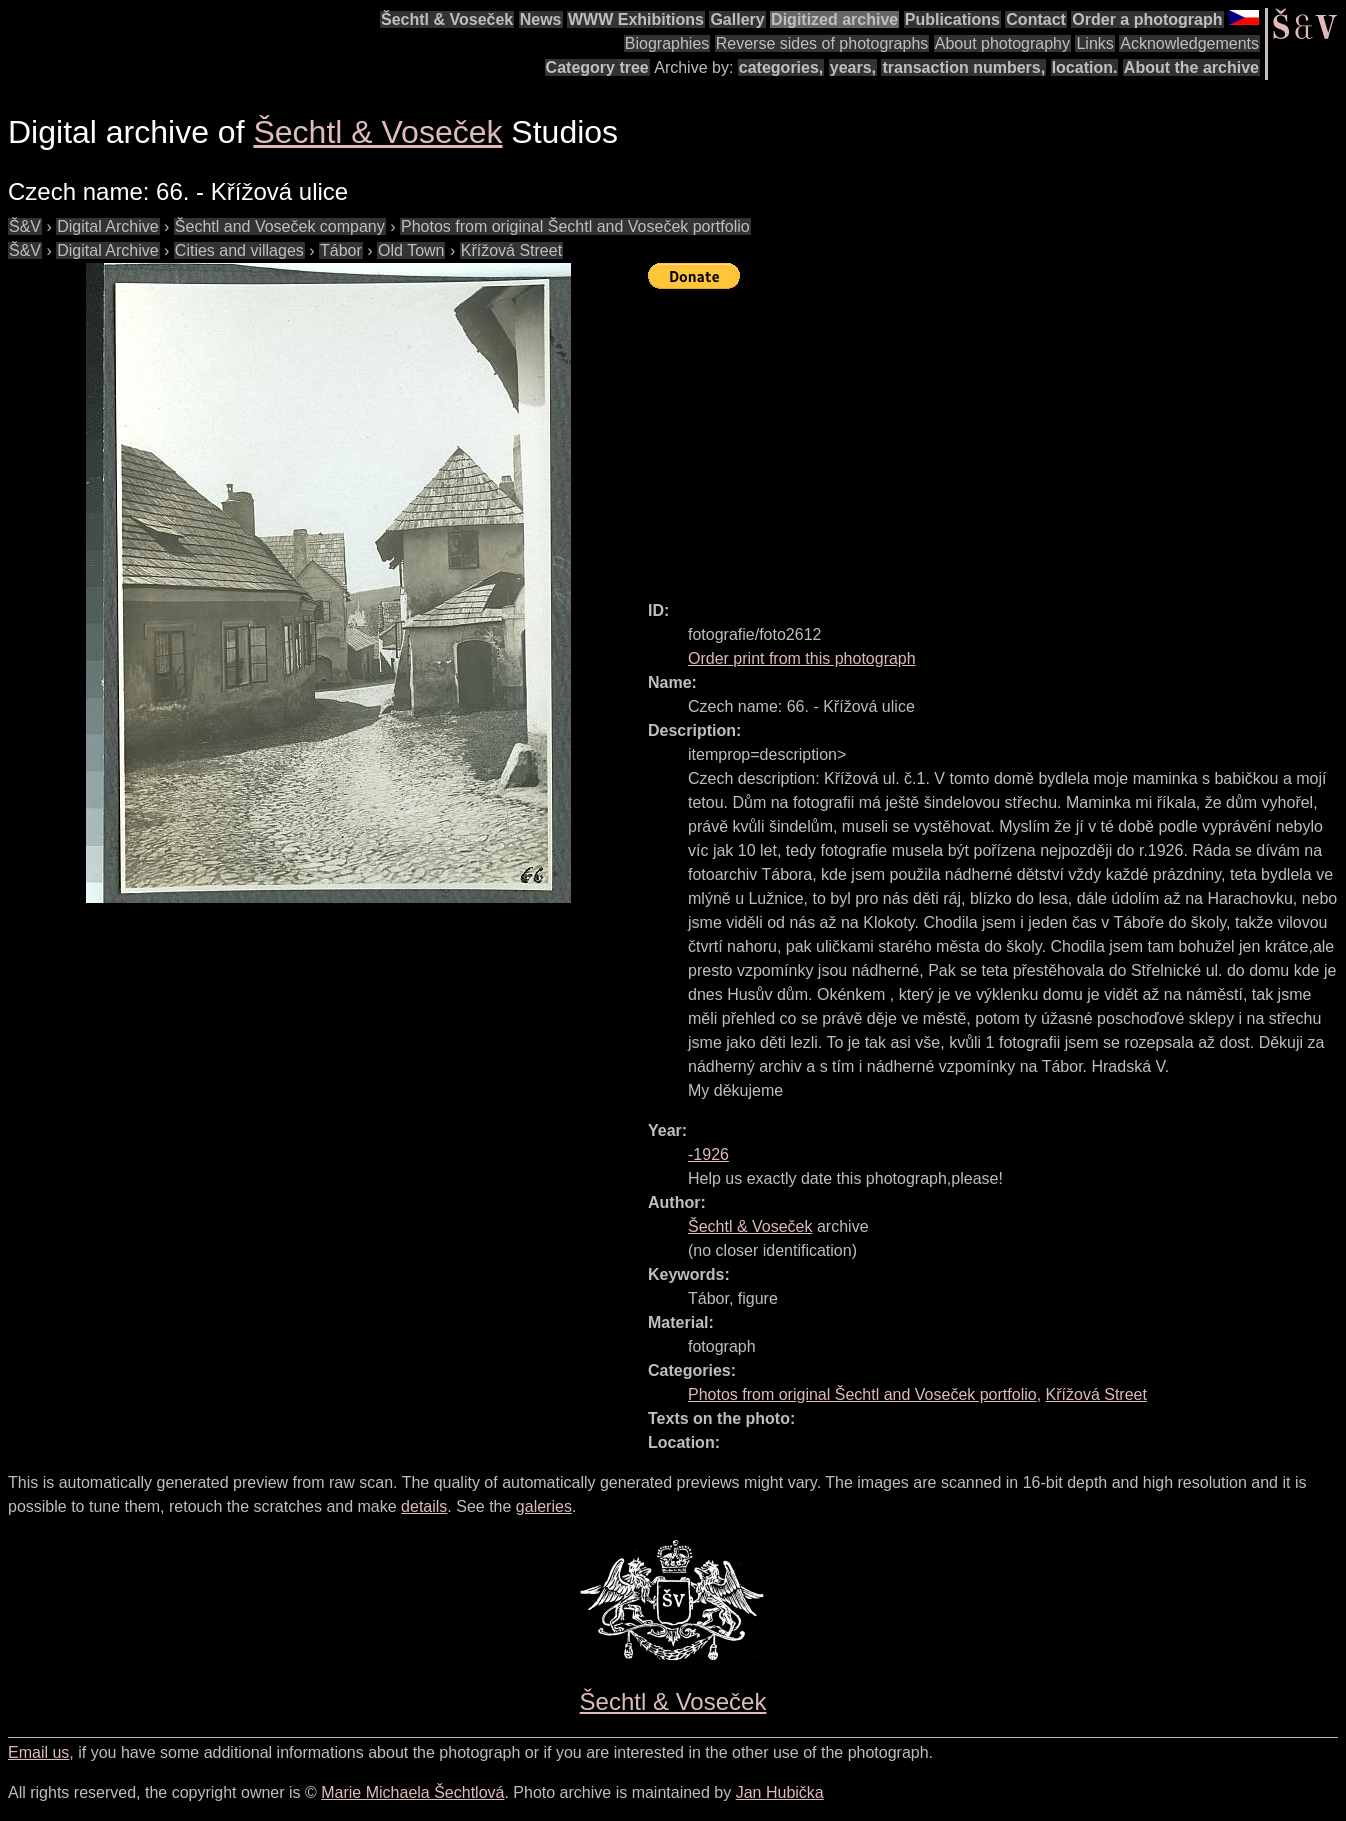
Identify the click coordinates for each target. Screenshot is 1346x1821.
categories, (781, 67)
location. (1085, 67)
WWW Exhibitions (636, 19)
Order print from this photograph (802, 658)
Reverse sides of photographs (822, 43)
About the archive (1191, 67)
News (541, 19)
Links (1094, 43)
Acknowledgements (1189, 43)
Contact (1036, 19)
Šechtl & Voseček (447, 19)
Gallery (737, 19)
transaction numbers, (963, 67)
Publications (952, 19)
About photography (1002, 43)
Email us (38, 1752)
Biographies (667, 43)
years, (853, 67)
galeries (544, 1506)
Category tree (597, 67)
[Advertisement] (997, 436)
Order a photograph (1147, 19)
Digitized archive (834, 19)
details (424, 1506)
